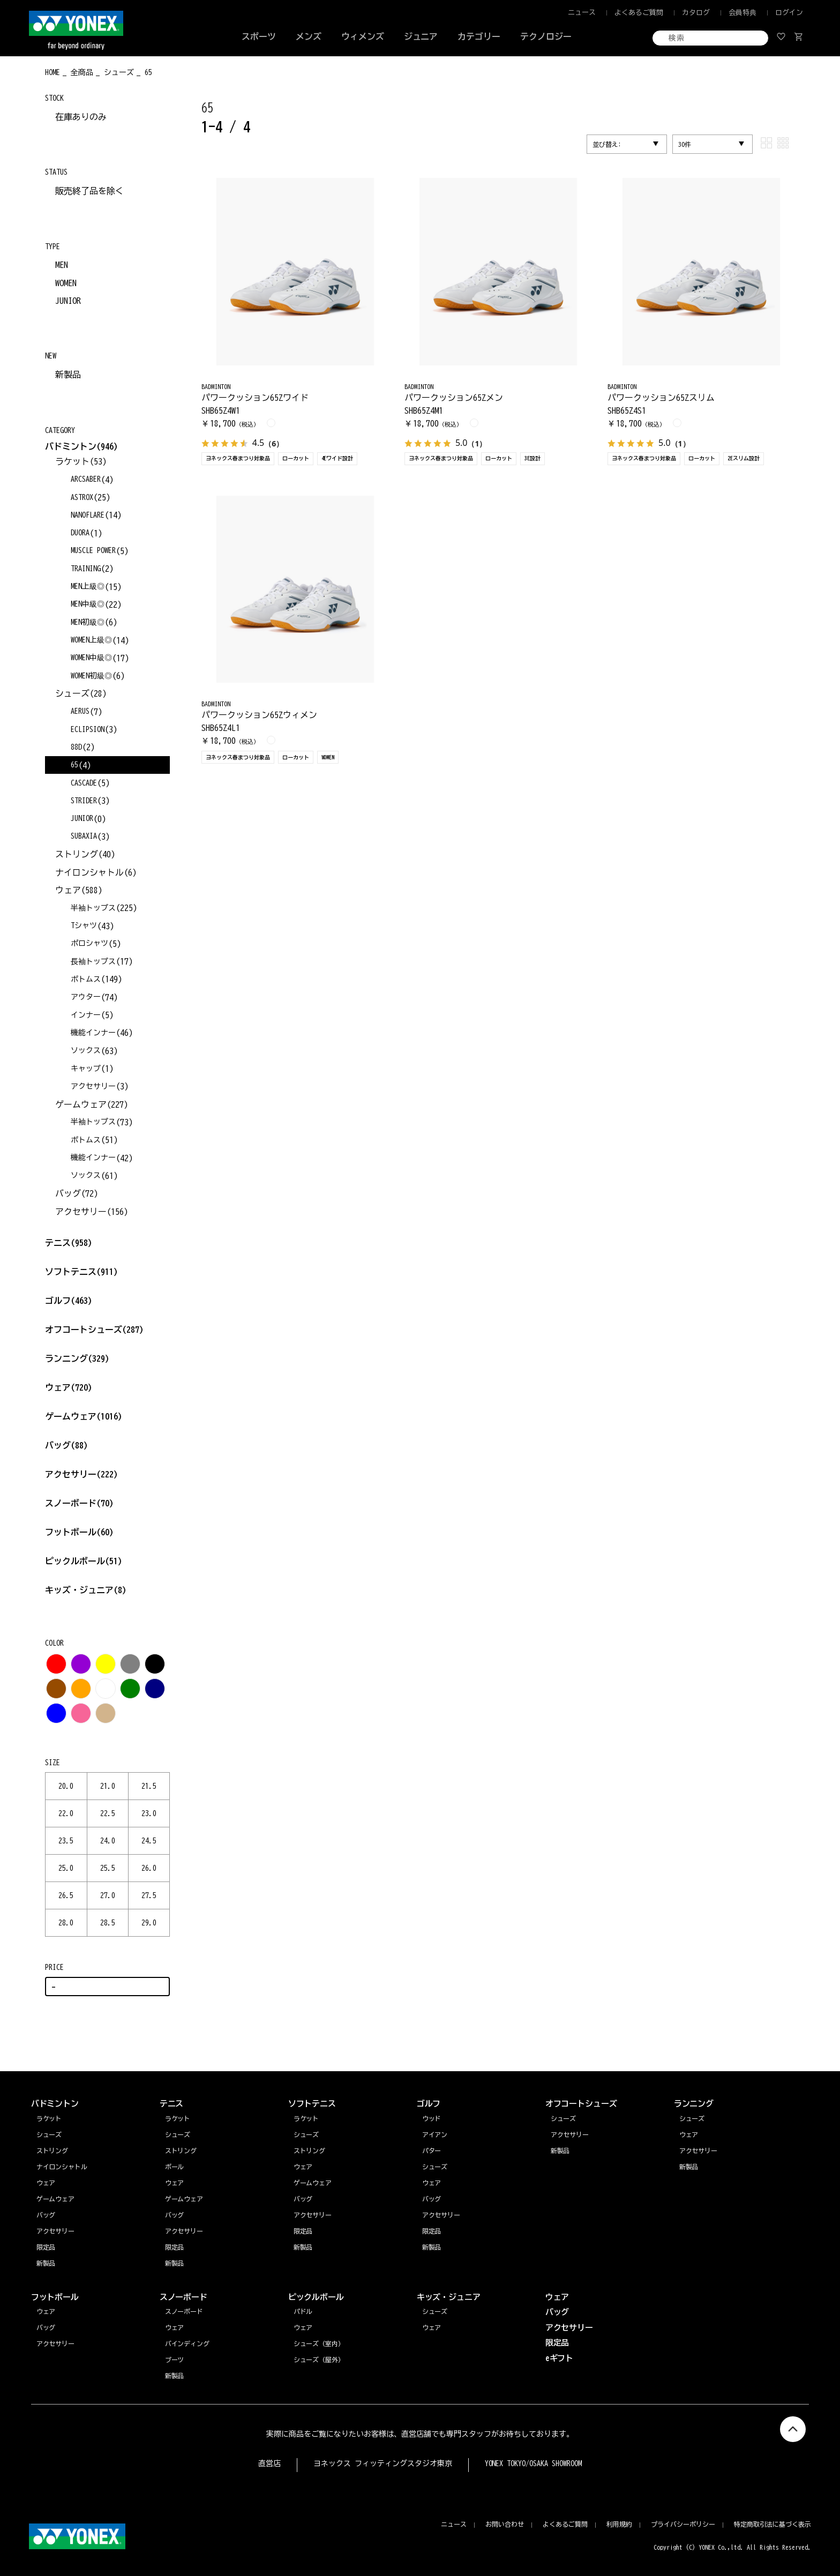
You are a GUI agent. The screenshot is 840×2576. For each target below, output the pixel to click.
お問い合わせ (504, 2524)
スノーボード (79, 1503)
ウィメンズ (362, 36)
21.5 (148, 1786)
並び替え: (606, 144)
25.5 (107, 1868)
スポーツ (259, 36)
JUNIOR (68, 300)
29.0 (148, 1923)
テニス (58, 1242)
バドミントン (70, 446)
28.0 (65, 1923)
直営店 (269, 2463)
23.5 (65, 1841)
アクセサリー (81, 1474)
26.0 (148, 1868)
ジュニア (421, 36)
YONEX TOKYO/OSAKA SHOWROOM (533, 2463)
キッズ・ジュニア (85, 1590)
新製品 (68, 374)
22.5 (107, 1813)
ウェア (68, 1387)
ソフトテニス (81, 1271)
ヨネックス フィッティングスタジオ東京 (382, 2463)
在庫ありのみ (81, 117)
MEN (61, 264)
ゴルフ (68, 1300)
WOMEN (66, 283)
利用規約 (619, 2524)
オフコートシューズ (94, 1329)
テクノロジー (546, 36)
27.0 (107, 1895)
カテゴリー (479, 36)
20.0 (65, 1786)
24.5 (148, 1841)
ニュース (582, 12)
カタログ (696, 12)
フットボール (79, 1532)
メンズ (308, 36)
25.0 (65, 1868)
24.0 (107, 1841)
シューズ (692, 2118)
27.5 (148, 1895)
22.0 (65, 1813)
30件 (684, 144)
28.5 (107, 1923)
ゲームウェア (83, 1416)
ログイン (789, 12)
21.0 (107, 1786)
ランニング (77, 1358)
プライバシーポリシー (683, 2524)
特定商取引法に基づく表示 (772, 2524)
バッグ (66, 1445)
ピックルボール (83, 1561)
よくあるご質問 (638, 12)
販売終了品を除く (89, 190)
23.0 (148, 1813)
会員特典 (742, 12)
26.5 (65, 1895)
